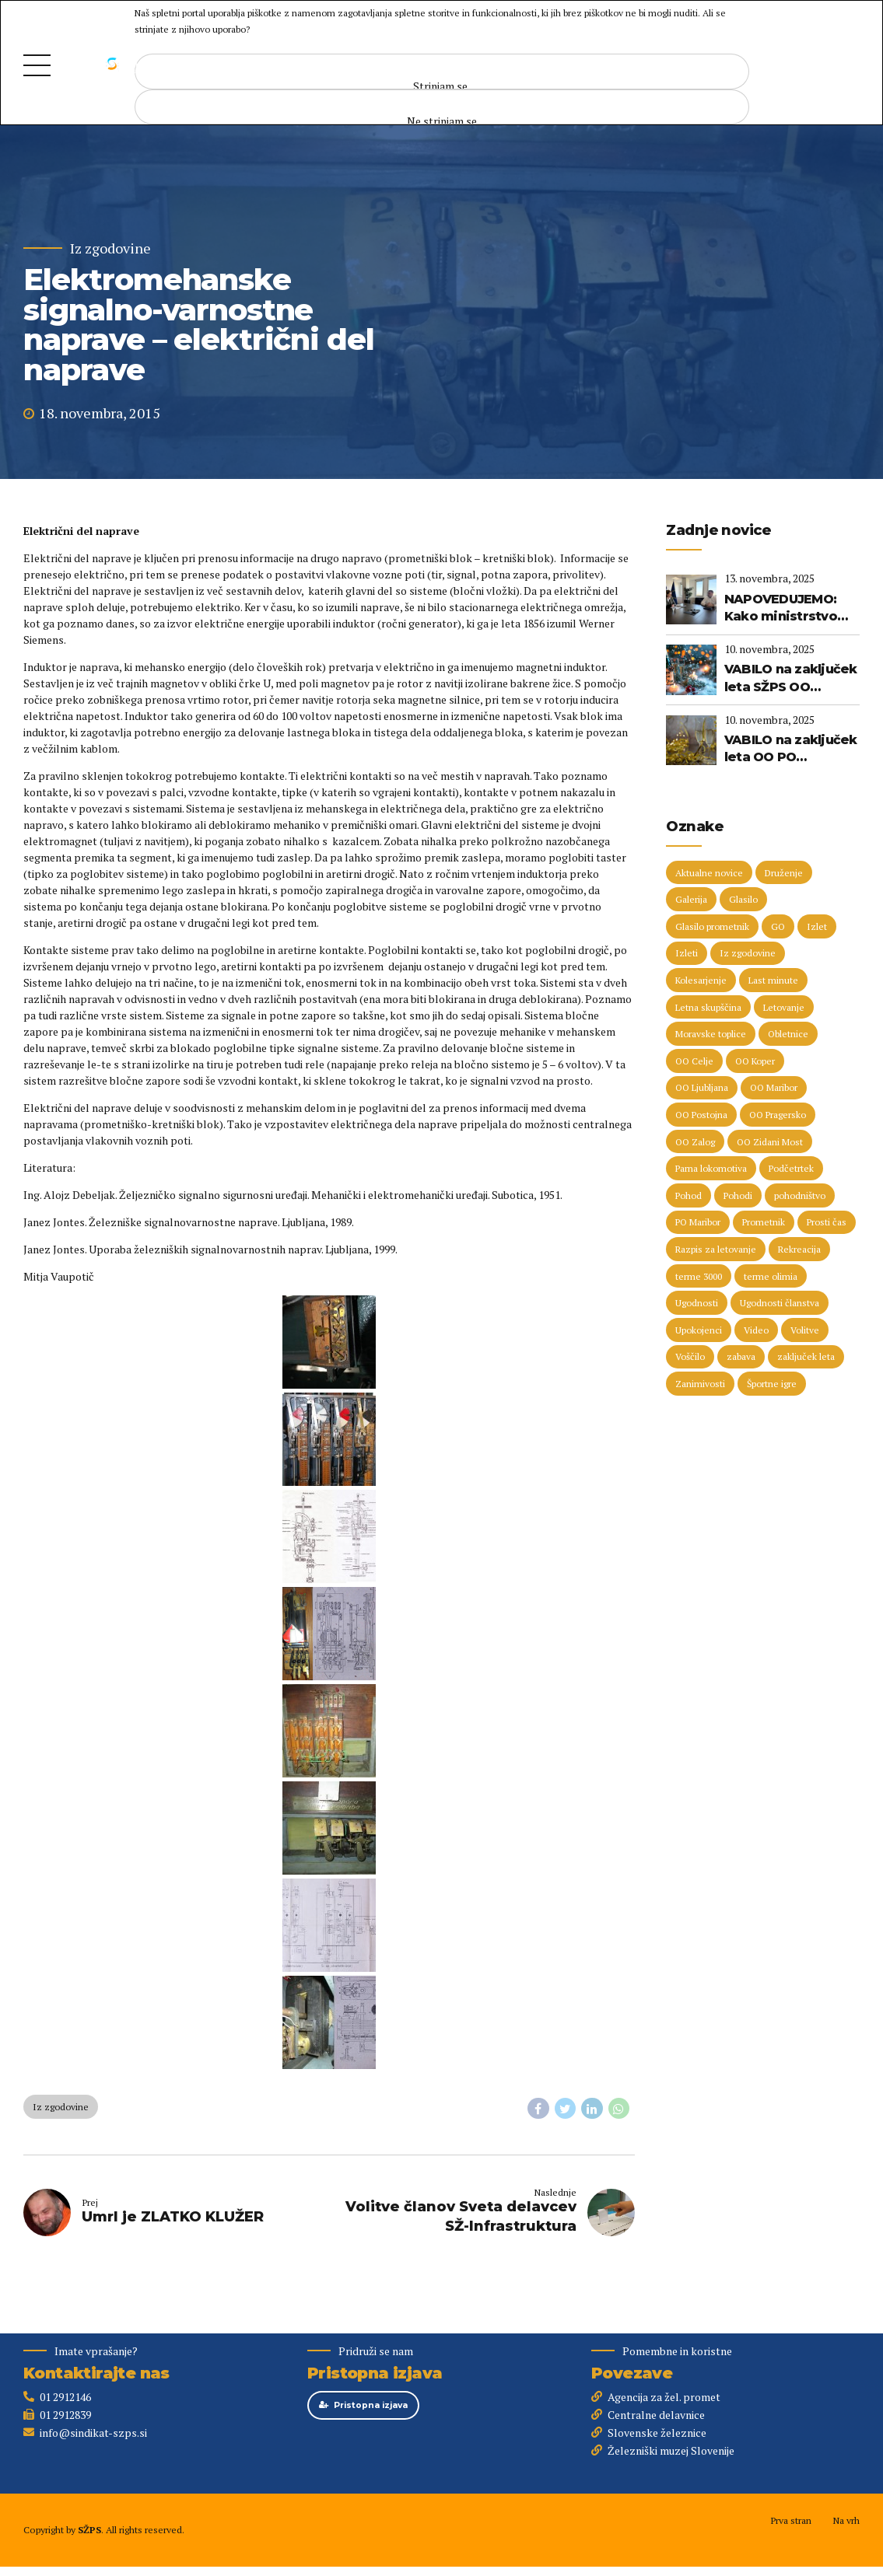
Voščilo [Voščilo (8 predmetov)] (690, 1356)
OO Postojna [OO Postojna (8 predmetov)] (701, 1114)
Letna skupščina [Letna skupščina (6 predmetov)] (708, 1007)
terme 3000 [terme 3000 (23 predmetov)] (698, 1276)
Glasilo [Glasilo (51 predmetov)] (743, 899)
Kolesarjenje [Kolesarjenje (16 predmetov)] (701, 980)
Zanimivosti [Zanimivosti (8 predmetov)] (700, 1383)
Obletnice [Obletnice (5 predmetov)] (788, 1034)
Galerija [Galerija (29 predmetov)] (691, 899)
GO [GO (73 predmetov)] (778, 926)
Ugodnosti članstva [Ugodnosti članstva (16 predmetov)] (779, 1303)
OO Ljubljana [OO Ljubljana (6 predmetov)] (701, 1087)
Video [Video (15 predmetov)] (756, 1330)
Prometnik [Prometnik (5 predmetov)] (763, 1222)
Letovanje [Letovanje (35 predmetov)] (783, 1007)
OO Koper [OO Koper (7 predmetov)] (755, 1061)
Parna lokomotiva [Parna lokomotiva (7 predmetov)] (711, 1168)
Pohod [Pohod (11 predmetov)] (688, 1195)
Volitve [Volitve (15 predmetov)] (804, 1330)
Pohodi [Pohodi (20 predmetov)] (738, 1195)
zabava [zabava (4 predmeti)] (741, 1356)
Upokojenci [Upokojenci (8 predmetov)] (698, 1330)
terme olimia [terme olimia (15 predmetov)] (770, 1276)
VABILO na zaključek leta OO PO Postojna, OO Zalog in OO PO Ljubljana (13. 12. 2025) (790, 749)
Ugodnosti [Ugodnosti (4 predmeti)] (696, 1303)
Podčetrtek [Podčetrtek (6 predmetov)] (791, 1168)
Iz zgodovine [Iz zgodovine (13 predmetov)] (748, 953)
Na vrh (846, 2520)
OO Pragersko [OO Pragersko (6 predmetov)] (777, 1114)
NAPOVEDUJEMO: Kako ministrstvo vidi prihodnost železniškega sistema (780, 609)
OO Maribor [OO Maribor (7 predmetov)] (773, 1087)
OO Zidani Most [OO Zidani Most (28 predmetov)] (770, 1142)
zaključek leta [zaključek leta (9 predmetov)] (806, 1356)
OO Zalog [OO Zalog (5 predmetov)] (695, 1142)
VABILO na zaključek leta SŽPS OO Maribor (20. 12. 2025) (790, 679)
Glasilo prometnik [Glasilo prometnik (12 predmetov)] (712, 926)
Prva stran (790, 2520)
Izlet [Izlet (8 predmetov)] (817, 926)
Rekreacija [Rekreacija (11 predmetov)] (799, 1249)
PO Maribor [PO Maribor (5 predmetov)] (697, 1222)
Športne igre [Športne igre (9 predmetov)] (772, 1383)
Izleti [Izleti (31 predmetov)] (686, 953)
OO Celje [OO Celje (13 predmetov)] (694, 1061)
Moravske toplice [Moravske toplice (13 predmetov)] (710, 1034)
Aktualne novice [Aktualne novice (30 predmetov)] (709, 873)
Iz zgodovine (110, 248)
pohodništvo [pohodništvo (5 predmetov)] (799, 1195)
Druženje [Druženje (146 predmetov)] (784, 873)
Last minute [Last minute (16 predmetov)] (773, 980)
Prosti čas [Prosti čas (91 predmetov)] (826, 1222)
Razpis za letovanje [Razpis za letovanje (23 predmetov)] (715, 1249)
